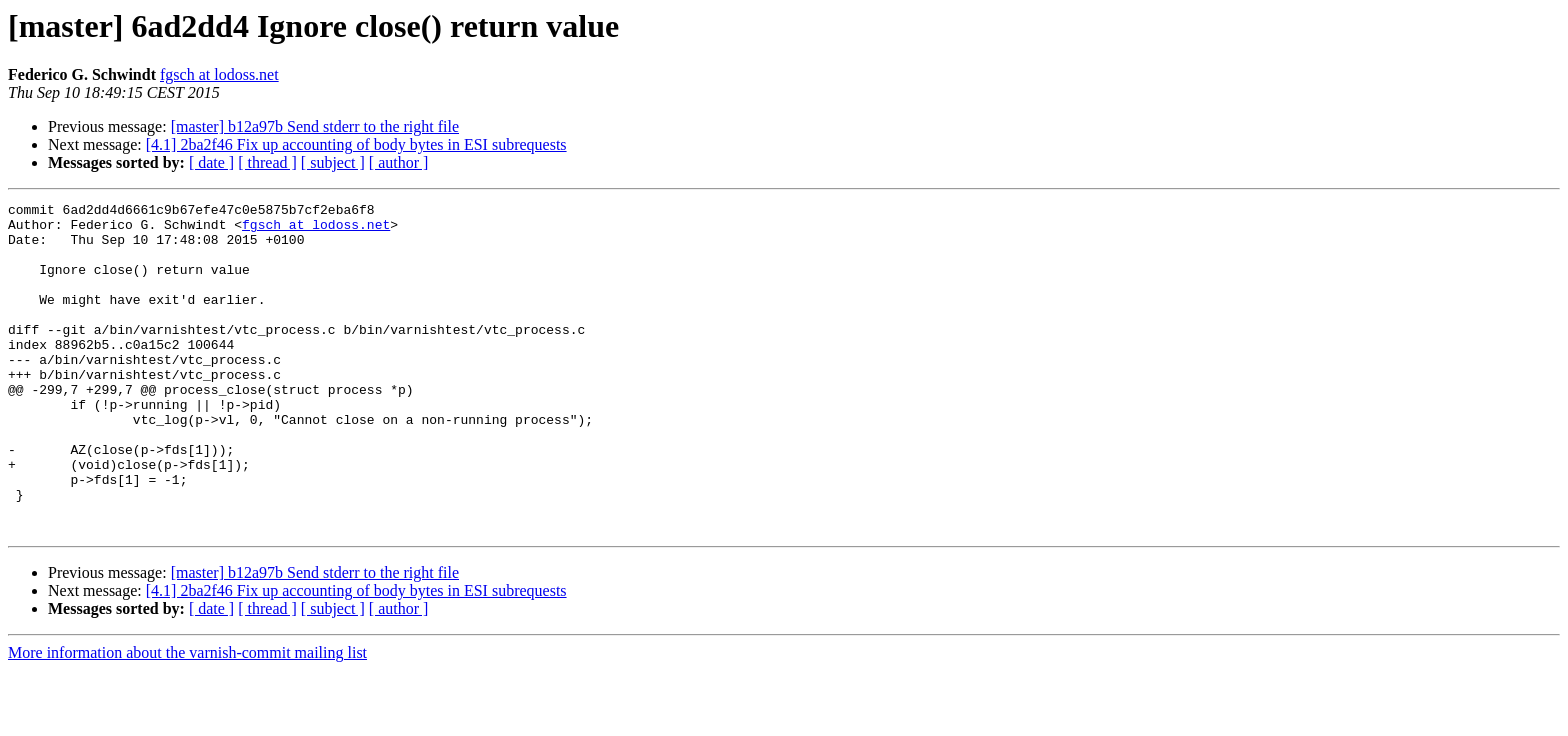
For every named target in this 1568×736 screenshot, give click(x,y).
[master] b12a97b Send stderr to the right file (315, 126)
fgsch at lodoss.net (219, 74)
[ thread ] (267, 162)
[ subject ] (333, 162)
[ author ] (399, 162)
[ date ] (211, 162)
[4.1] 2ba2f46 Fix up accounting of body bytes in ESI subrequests (356, 144)
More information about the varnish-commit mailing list (187, 718)
